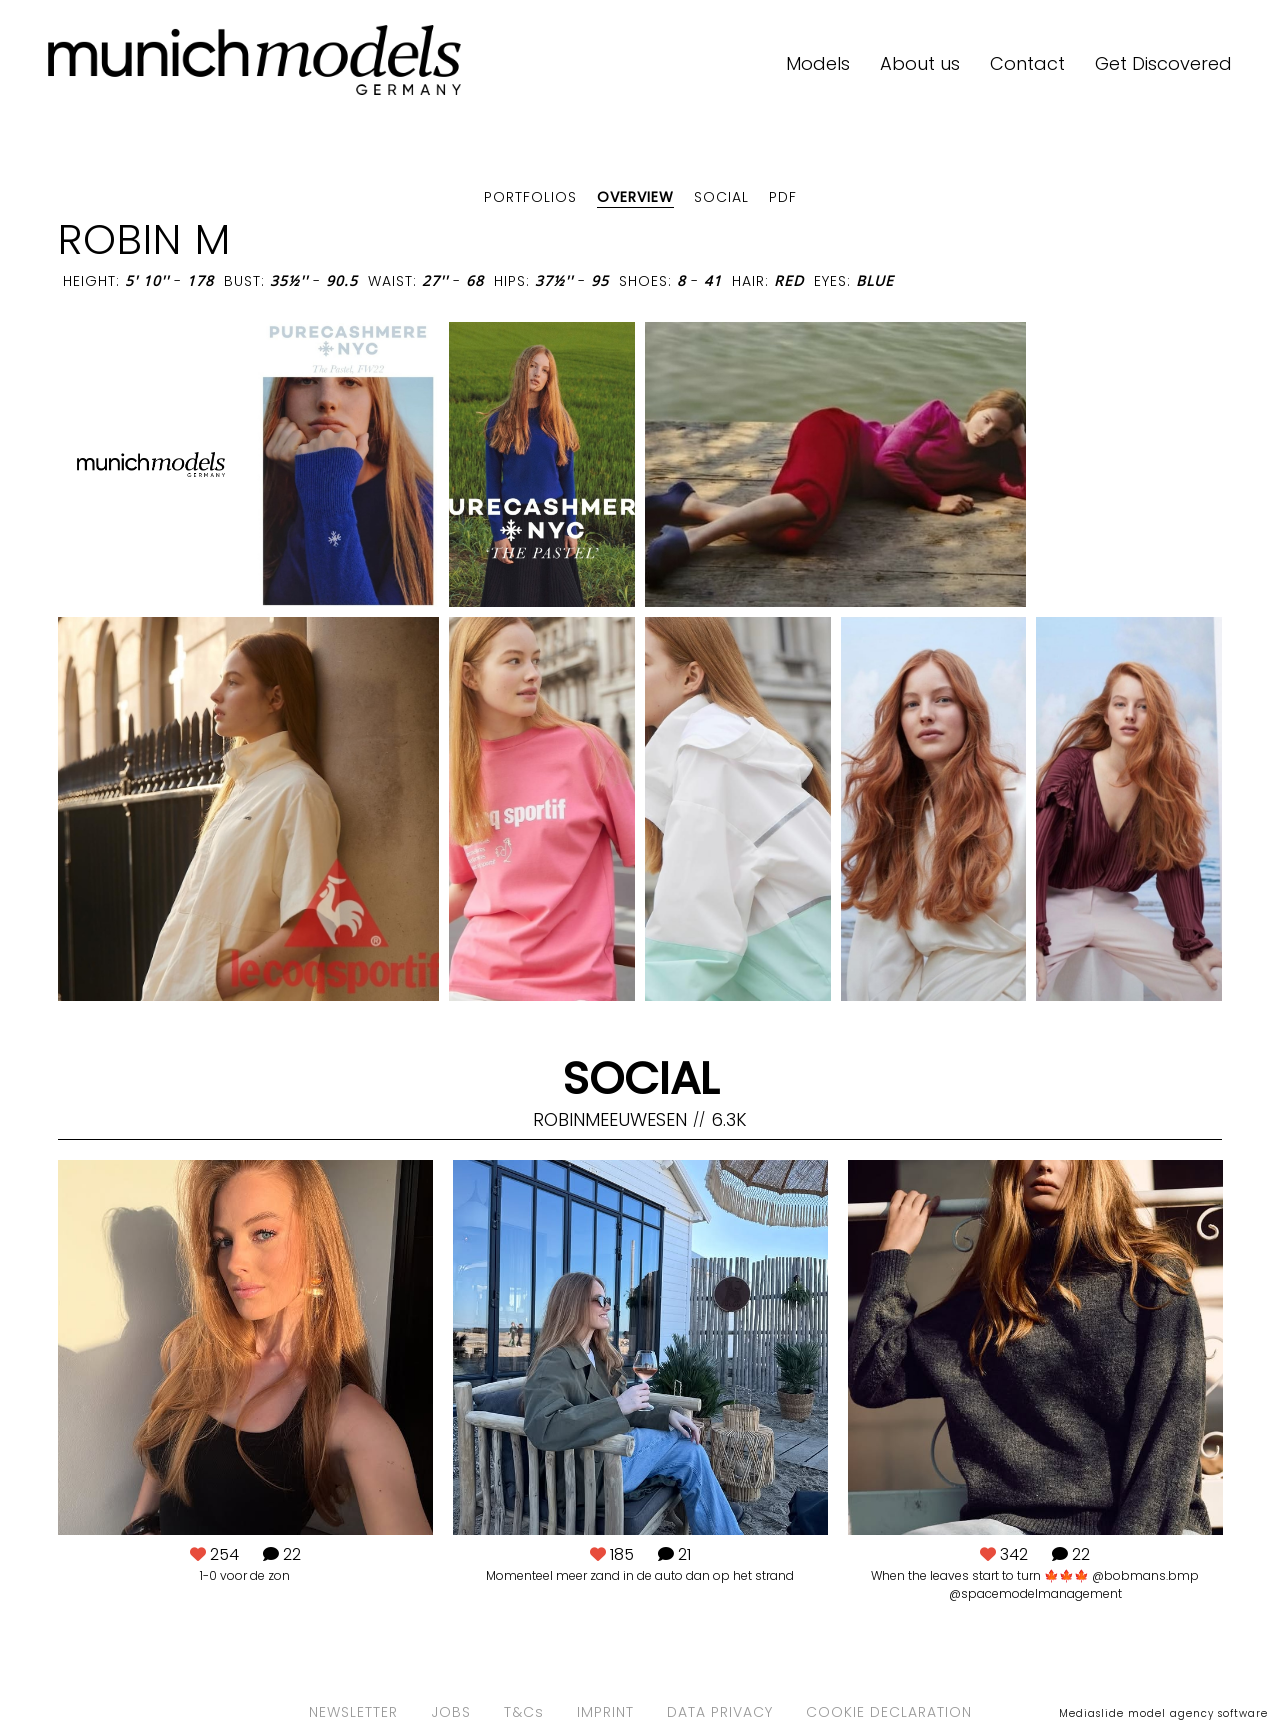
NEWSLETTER (353, 1712)
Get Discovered (1163, 63)
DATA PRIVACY (720, 1712)
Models (818, 63)
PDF (783, 197)
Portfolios (530, 197)
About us (920, 63)
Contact (1027, 63)
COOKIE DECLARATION (889, 1712)
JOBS (451, 1712)
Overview (635, 197)
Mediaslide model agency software (1163, 1713)
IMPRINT (605, 1712)
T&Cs (524, 1712)
